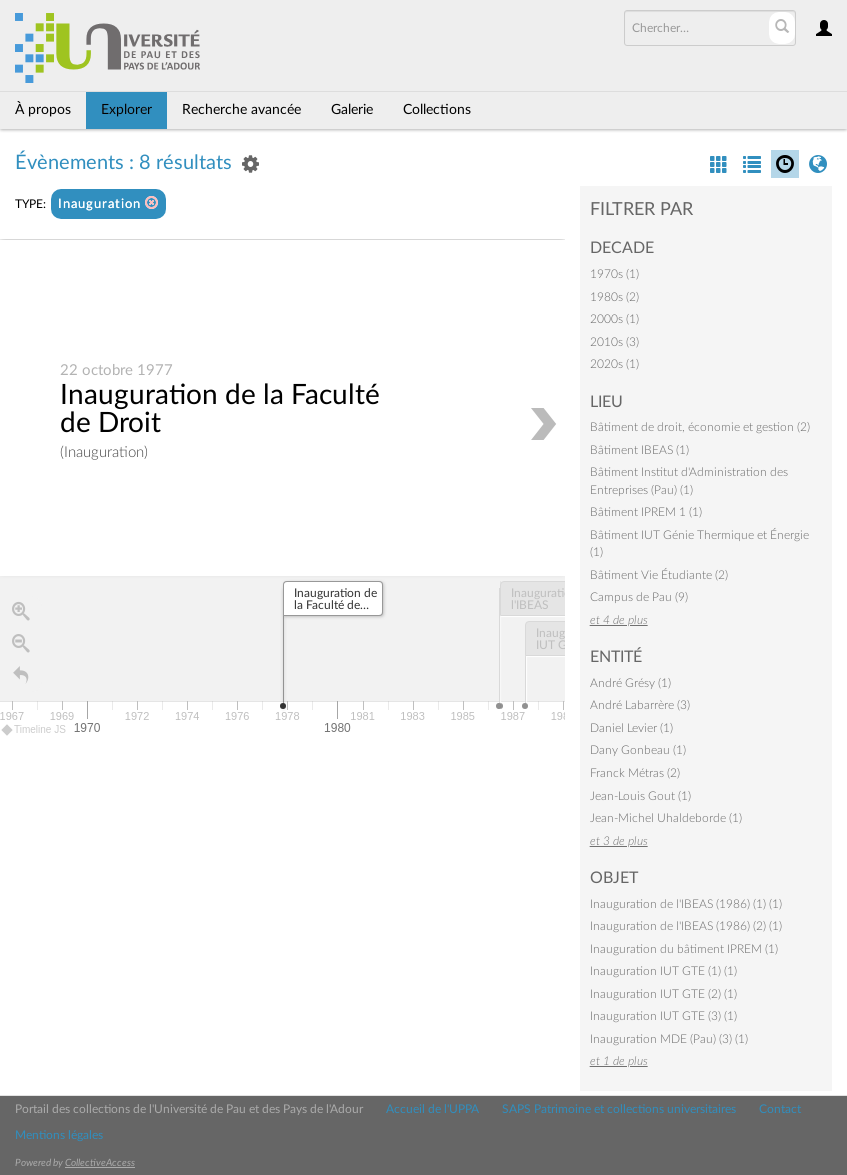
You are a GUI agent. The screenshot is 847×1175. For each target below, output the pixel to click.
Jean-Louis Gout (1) (640, 796)
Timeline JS (34, 730)
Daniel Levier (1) (631, 728)
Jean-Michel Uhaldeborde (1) (666, 818)
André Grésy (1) (630, 683)
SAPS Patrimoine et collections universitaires (619, 1109)
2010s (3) (614, 342)
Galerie (352, 110)
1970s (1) (614, 274)
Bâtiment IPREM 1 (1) (646, 512)
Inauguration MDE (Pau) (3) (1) (669, 1039)
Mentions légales (59, 1135)
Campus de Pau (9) (639, 597)
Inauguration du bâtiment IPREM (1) (684, 949)
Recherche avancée (241, 110)
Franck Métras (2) (635, 773)
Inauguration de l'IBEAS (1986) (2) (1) (686, 926)
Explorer (126, 110)
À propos (43, 110)
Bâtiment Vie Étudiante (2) (659, 575)
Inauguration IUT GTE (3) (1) (663, 1016)
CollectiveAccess (100, 1163)
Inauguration (108, 203)
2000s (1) (614, 319)
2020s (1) (614, 364)
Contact (780, 1109)
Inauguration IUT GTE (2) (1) (663, 994)
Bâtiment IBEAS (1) (639, 450)
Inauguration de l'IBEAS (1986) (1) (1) (686, 904)
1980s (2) (614, 297)
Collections (437, 110)
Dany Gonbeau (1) (638, 750)
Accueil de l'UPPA (432, 1109)
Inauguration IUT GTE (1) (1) (663, 971)
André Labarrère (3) (640, 705)
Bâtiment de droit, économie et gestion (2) (700, 427)
